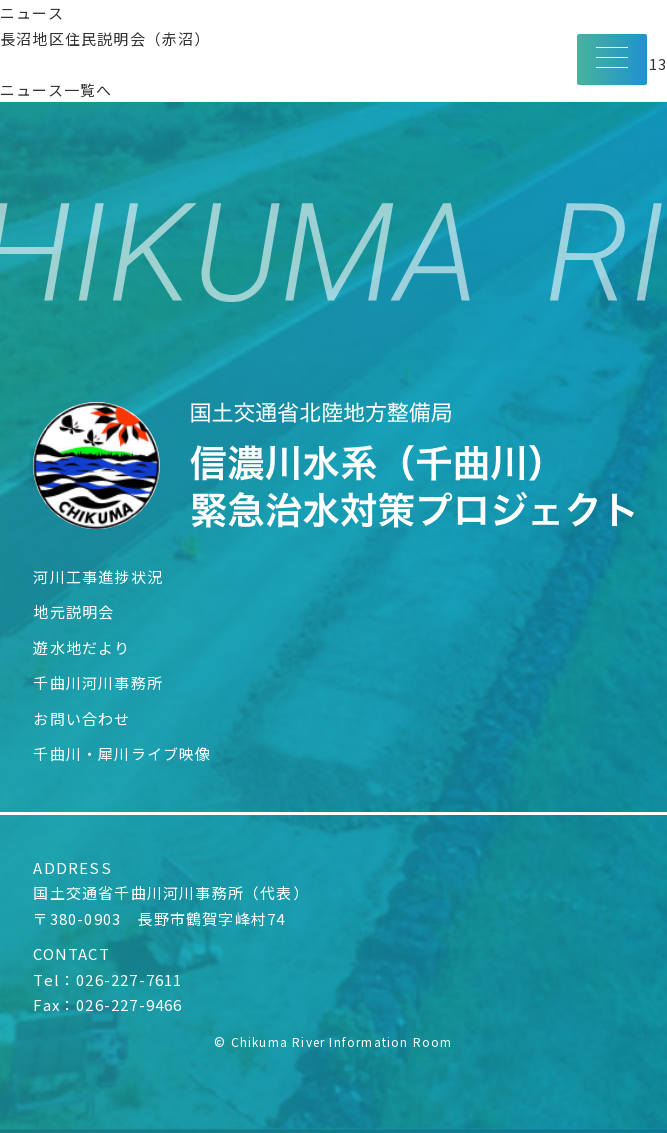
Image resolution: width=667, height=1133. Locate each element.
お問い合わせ (81, 718)
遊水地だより (81, 647)
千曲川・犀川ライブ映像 (122, 753)
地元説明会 (73, 611)
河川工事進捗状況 (98, 576)
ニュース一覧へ (56, 89)
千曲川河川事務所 (98, 682)
